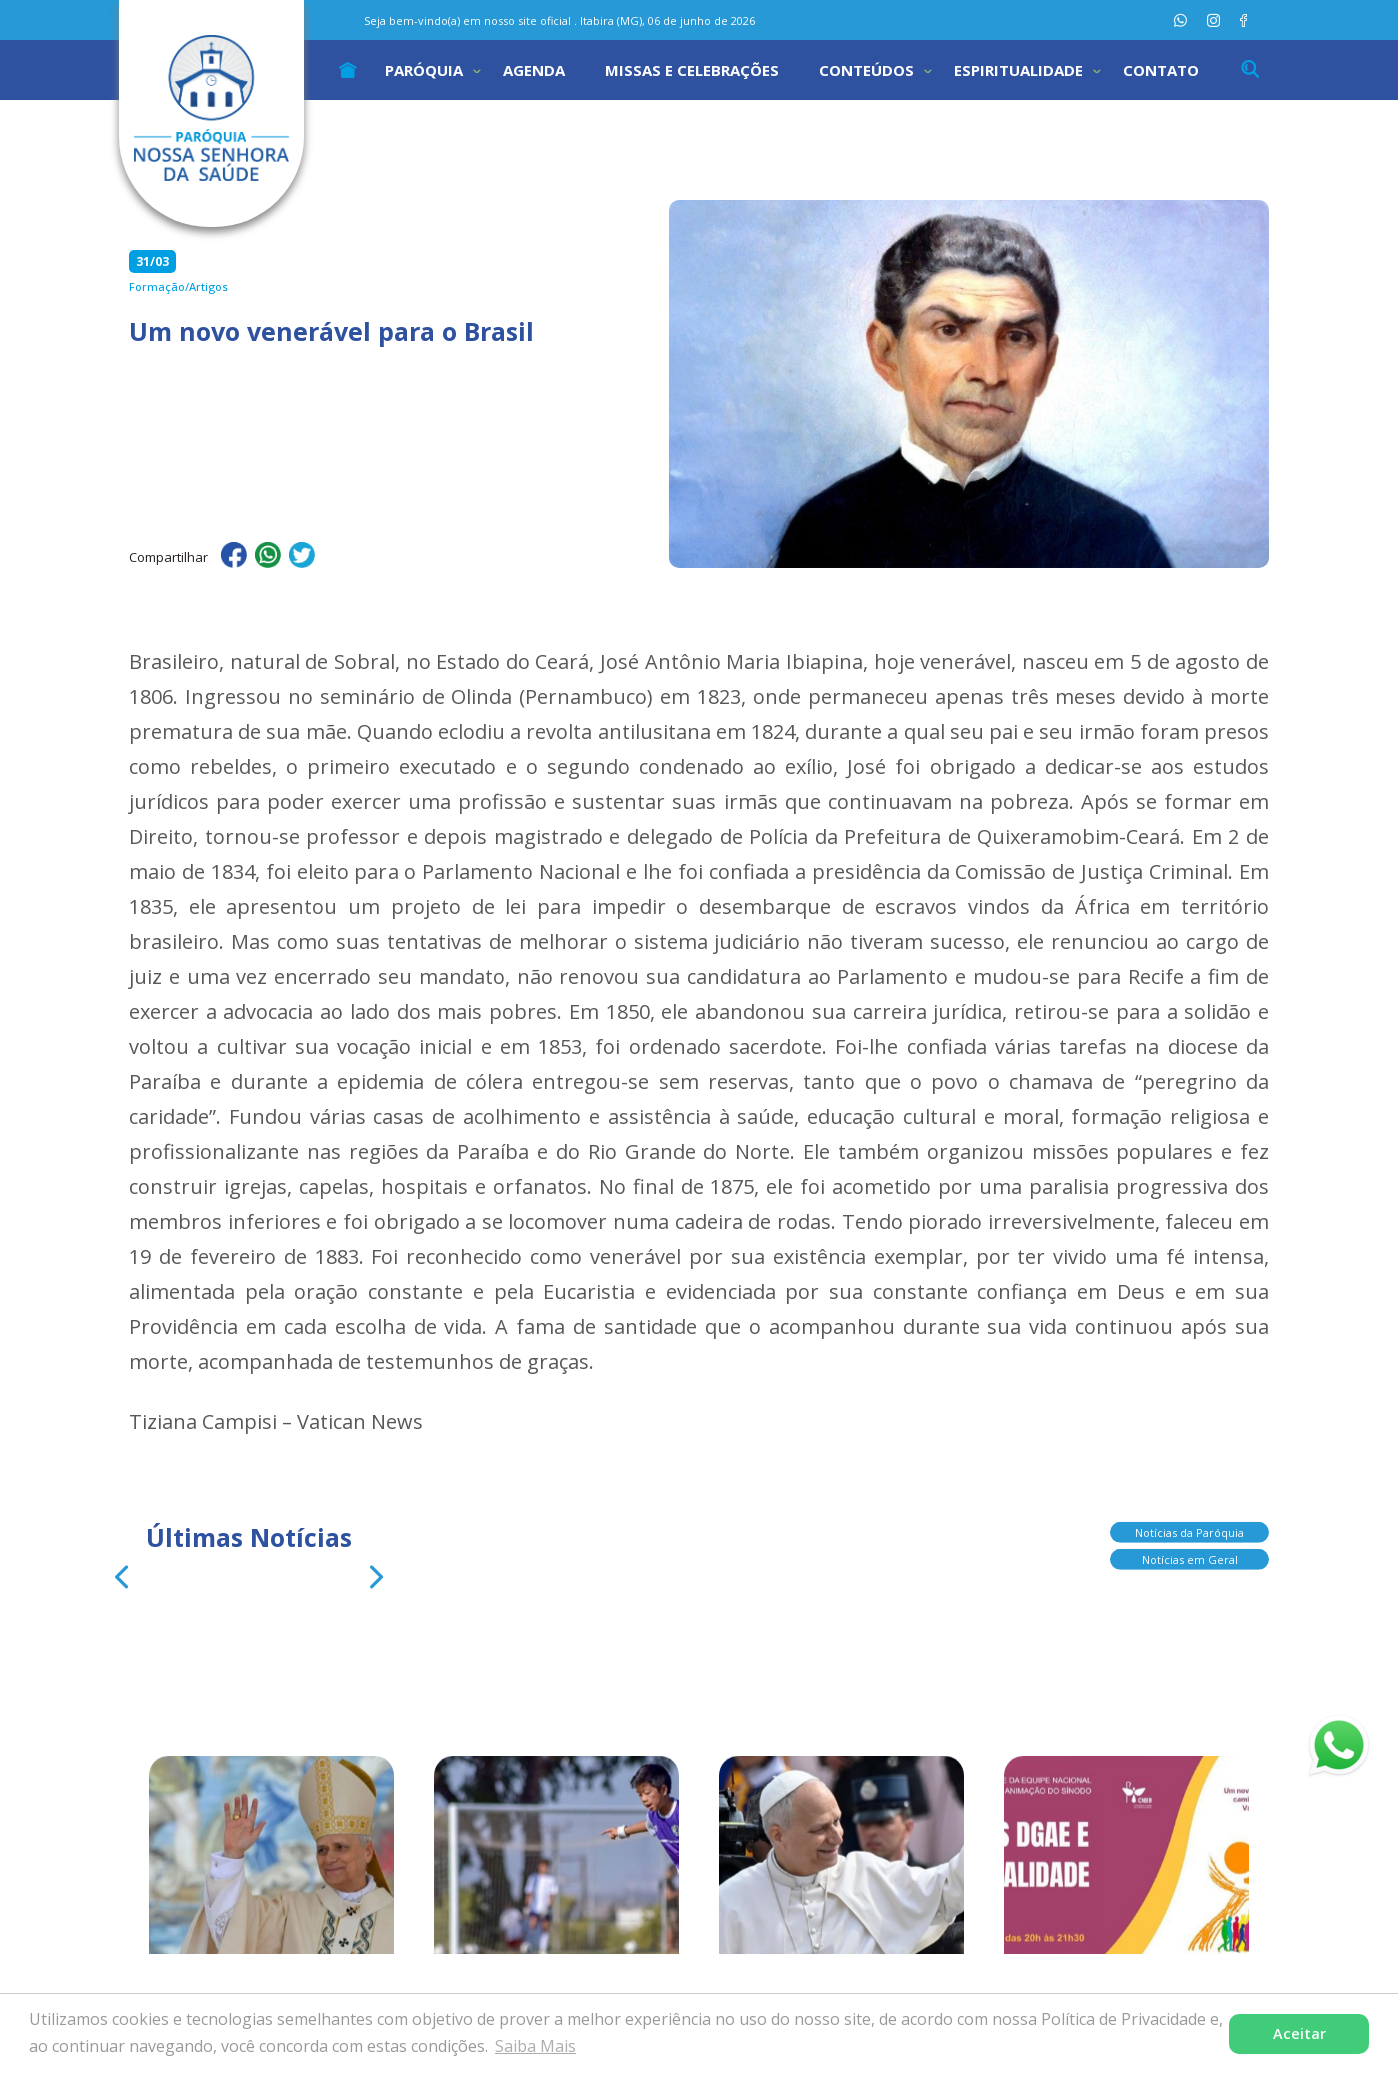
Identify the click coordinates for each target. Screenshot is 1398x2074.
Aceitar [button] (1299, 2033)
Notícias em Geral (1190, 1565)
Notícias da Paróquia (1189, 1538)
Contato (1161, 70)
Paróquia (424, 70)
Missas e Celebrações (692, 70)
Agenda (534, 70)
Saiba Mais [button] (535, 2046)
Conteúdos (866, 70)
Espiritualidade (1018, 70)
